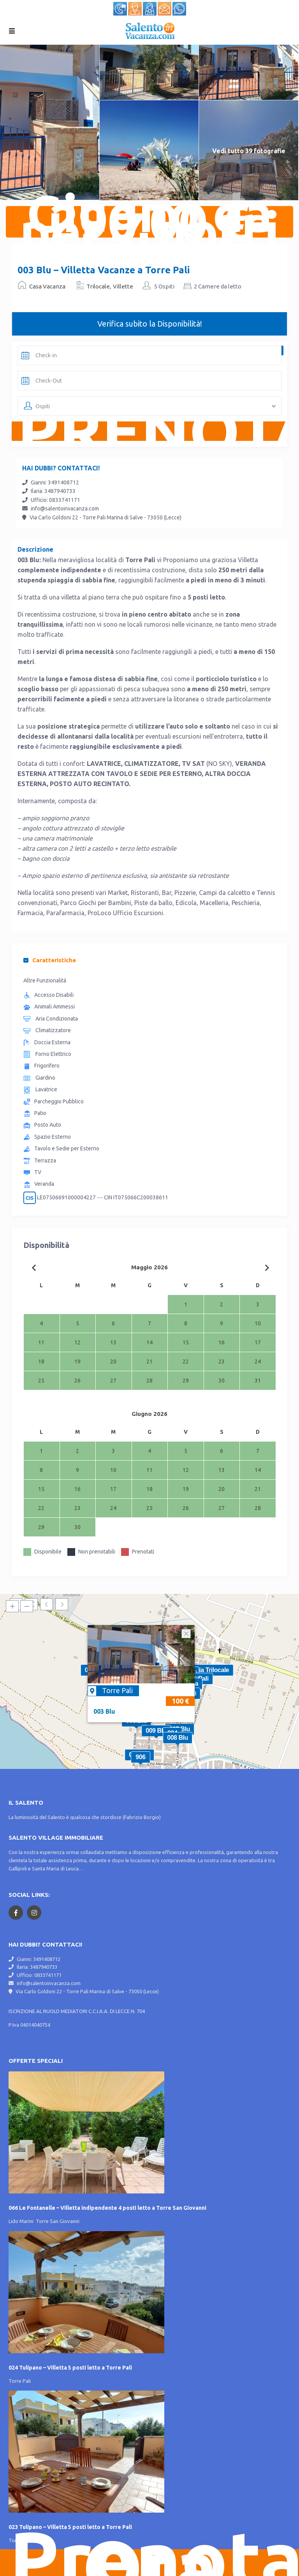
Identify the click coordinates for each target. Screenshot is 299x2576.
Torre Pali (117, 1690)
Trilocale (98, 286)
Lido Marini (21, 2221)
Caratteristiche (49, 960)
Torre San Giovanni (57, 2221)
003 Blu (104, 1711)
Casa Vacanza (47, 286)
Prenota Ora (154, 2562)
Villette (123, 286)
